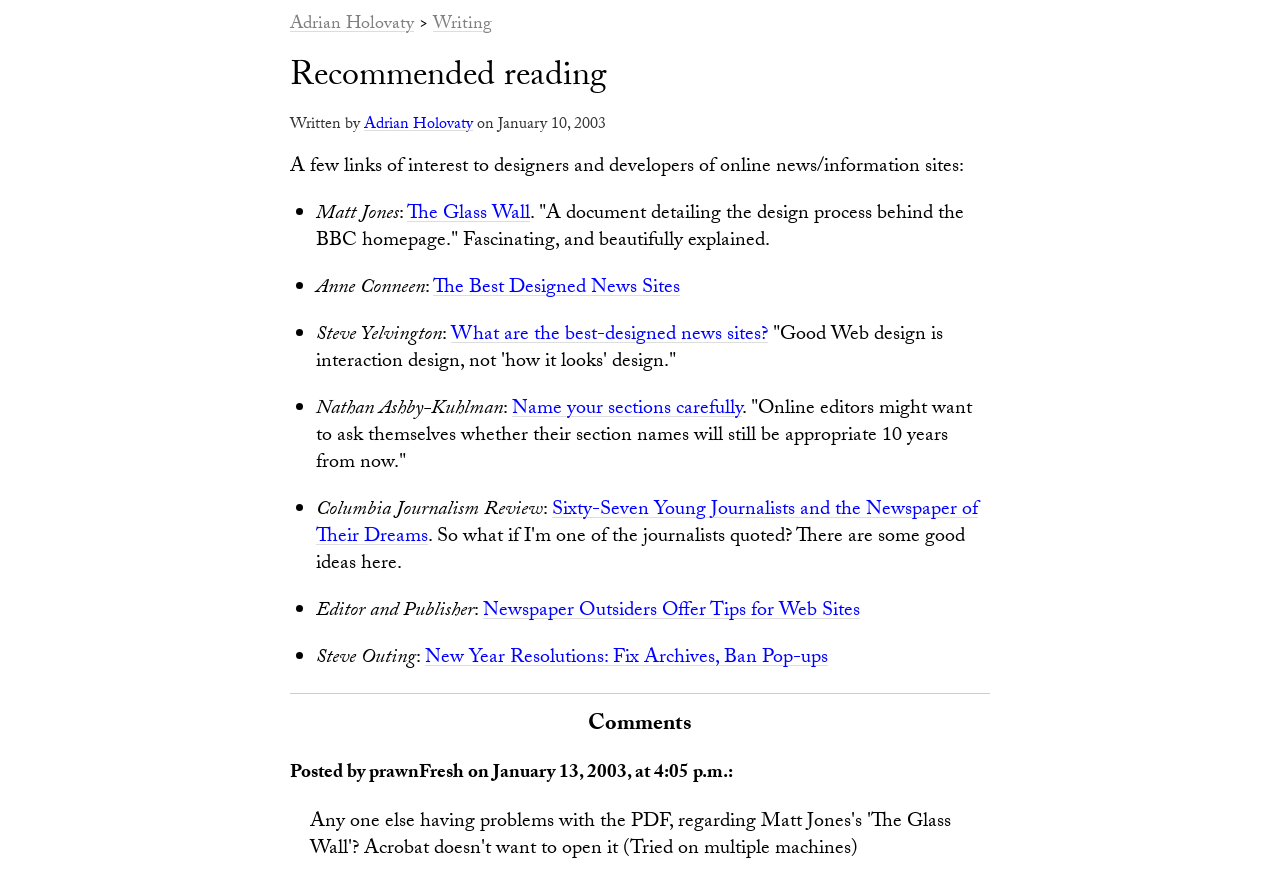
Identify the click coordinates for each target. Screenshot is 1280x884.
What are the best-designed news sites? (609, 336)
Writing (462, 25)
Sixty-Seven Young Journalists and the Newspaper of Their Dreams (647, 524)
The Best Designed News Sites (556, 289)
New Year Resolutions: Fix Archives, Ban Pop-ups (626, 659)
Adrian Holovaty (352, 25)
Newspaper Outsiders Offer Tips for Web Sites (671, 612)
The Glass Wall (468, 215)
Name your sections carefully (627, 410)
